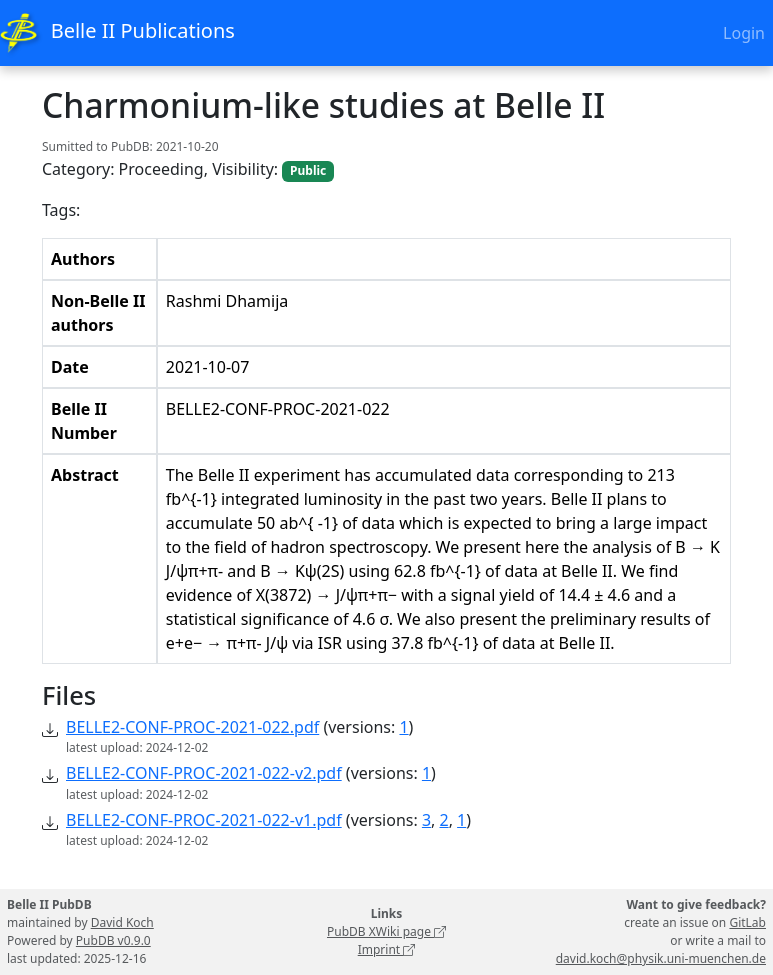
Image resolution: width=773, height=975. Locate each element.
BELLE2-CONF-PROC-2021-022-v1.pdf (204, 820)
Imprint (387, 949)
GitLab (747, 922)
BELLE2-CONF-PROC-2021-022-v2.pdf (204, 773)
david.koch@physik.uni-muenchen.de (661, 958)
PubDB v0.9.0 (113, 940)
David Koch (122, 922)
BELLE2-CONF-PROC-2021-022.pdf (192, 727)
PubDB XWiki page (386, 931)
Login (744, 33)
